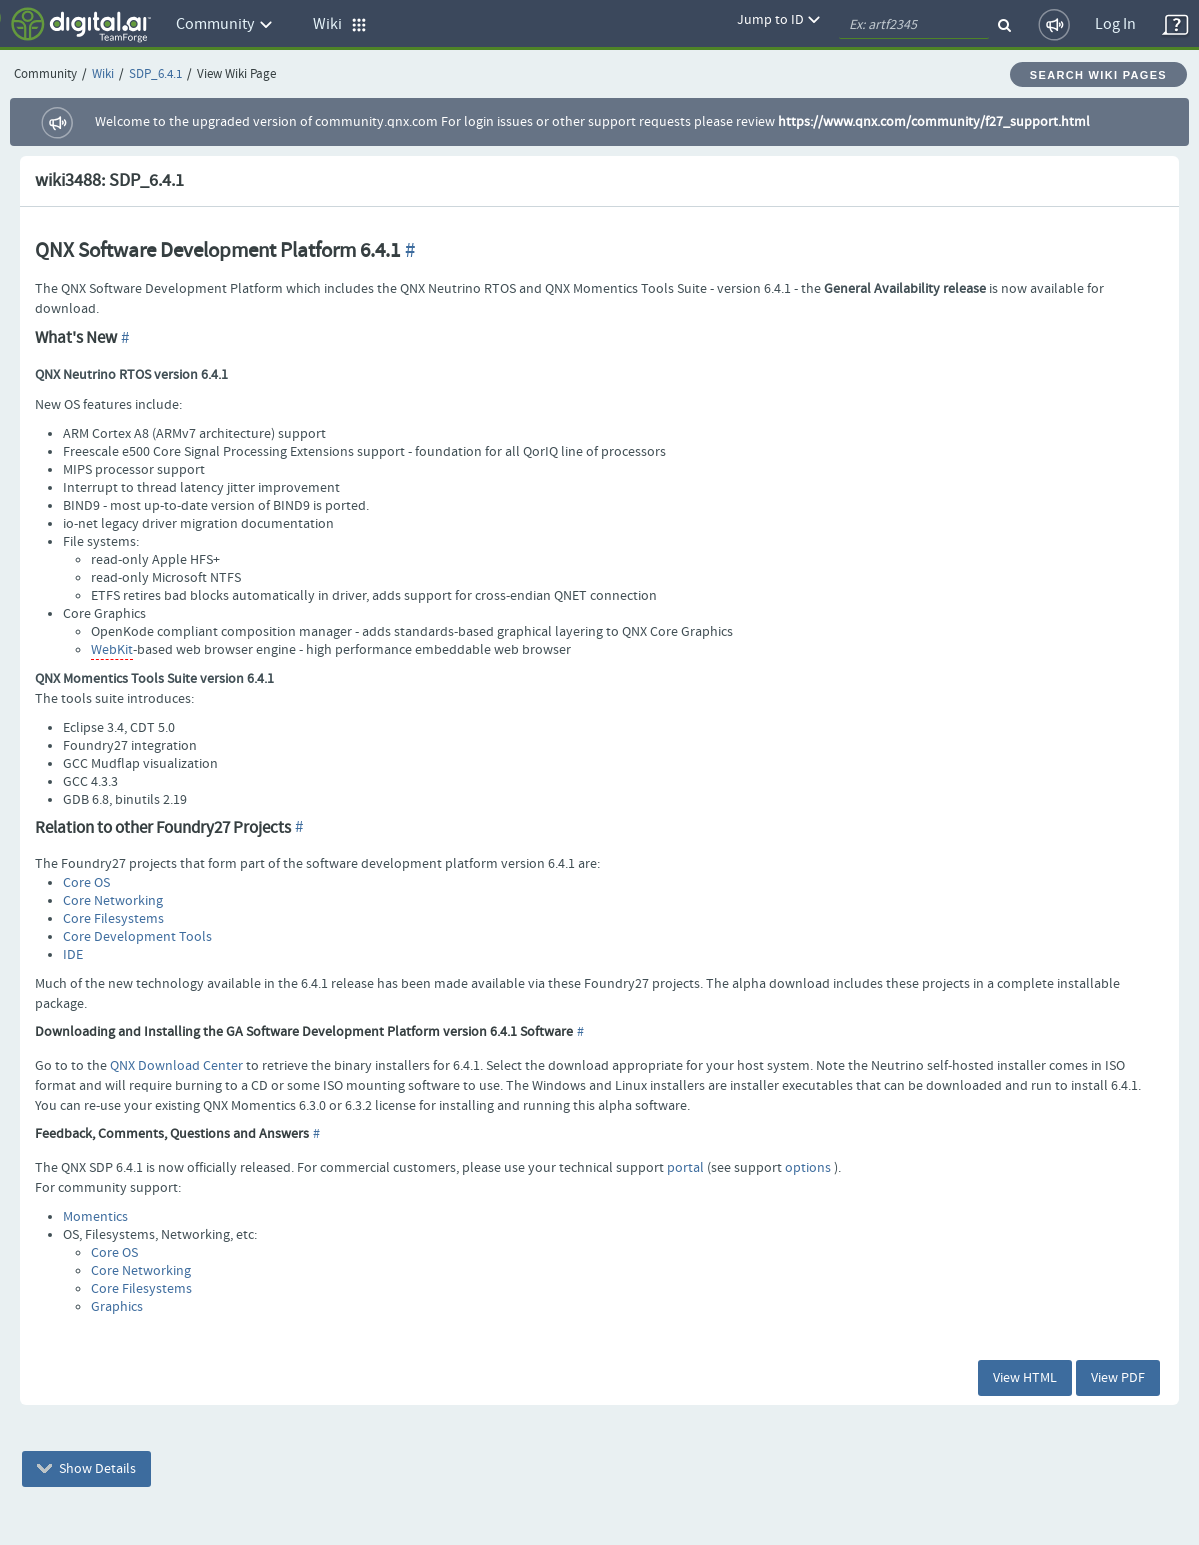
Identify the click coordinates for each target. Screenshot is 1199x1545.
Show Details (86, 1469)
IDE (73, 955)
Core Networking (113, 901)
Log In (1115, 24)
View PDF (1118, 1378)
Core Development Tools (137, 937)
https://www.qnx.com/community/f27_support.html (934, 122)
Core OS (86, 883)
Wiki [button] (340, 24)
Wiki (103, 74)
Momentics (95, 1217)
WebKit (112, 650)
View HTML (1025, 1378)
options (808, 1168)
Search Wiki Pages (1098, 75)
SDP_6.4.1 (155, 74)
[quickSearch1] (914, 25)
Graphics (117, 1307)
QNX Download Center (176, 1066)
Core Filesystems (113, 919)
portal (685, 1168)
